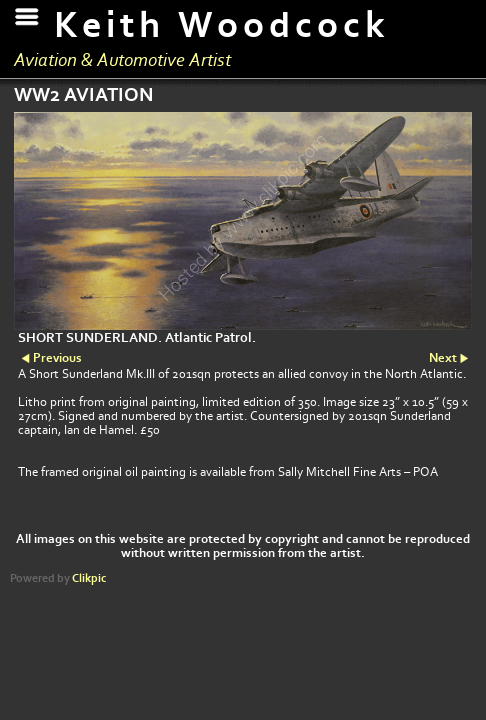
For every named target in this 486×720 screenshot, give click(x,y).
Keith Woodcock (222, 25)
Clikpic (89, 578)
